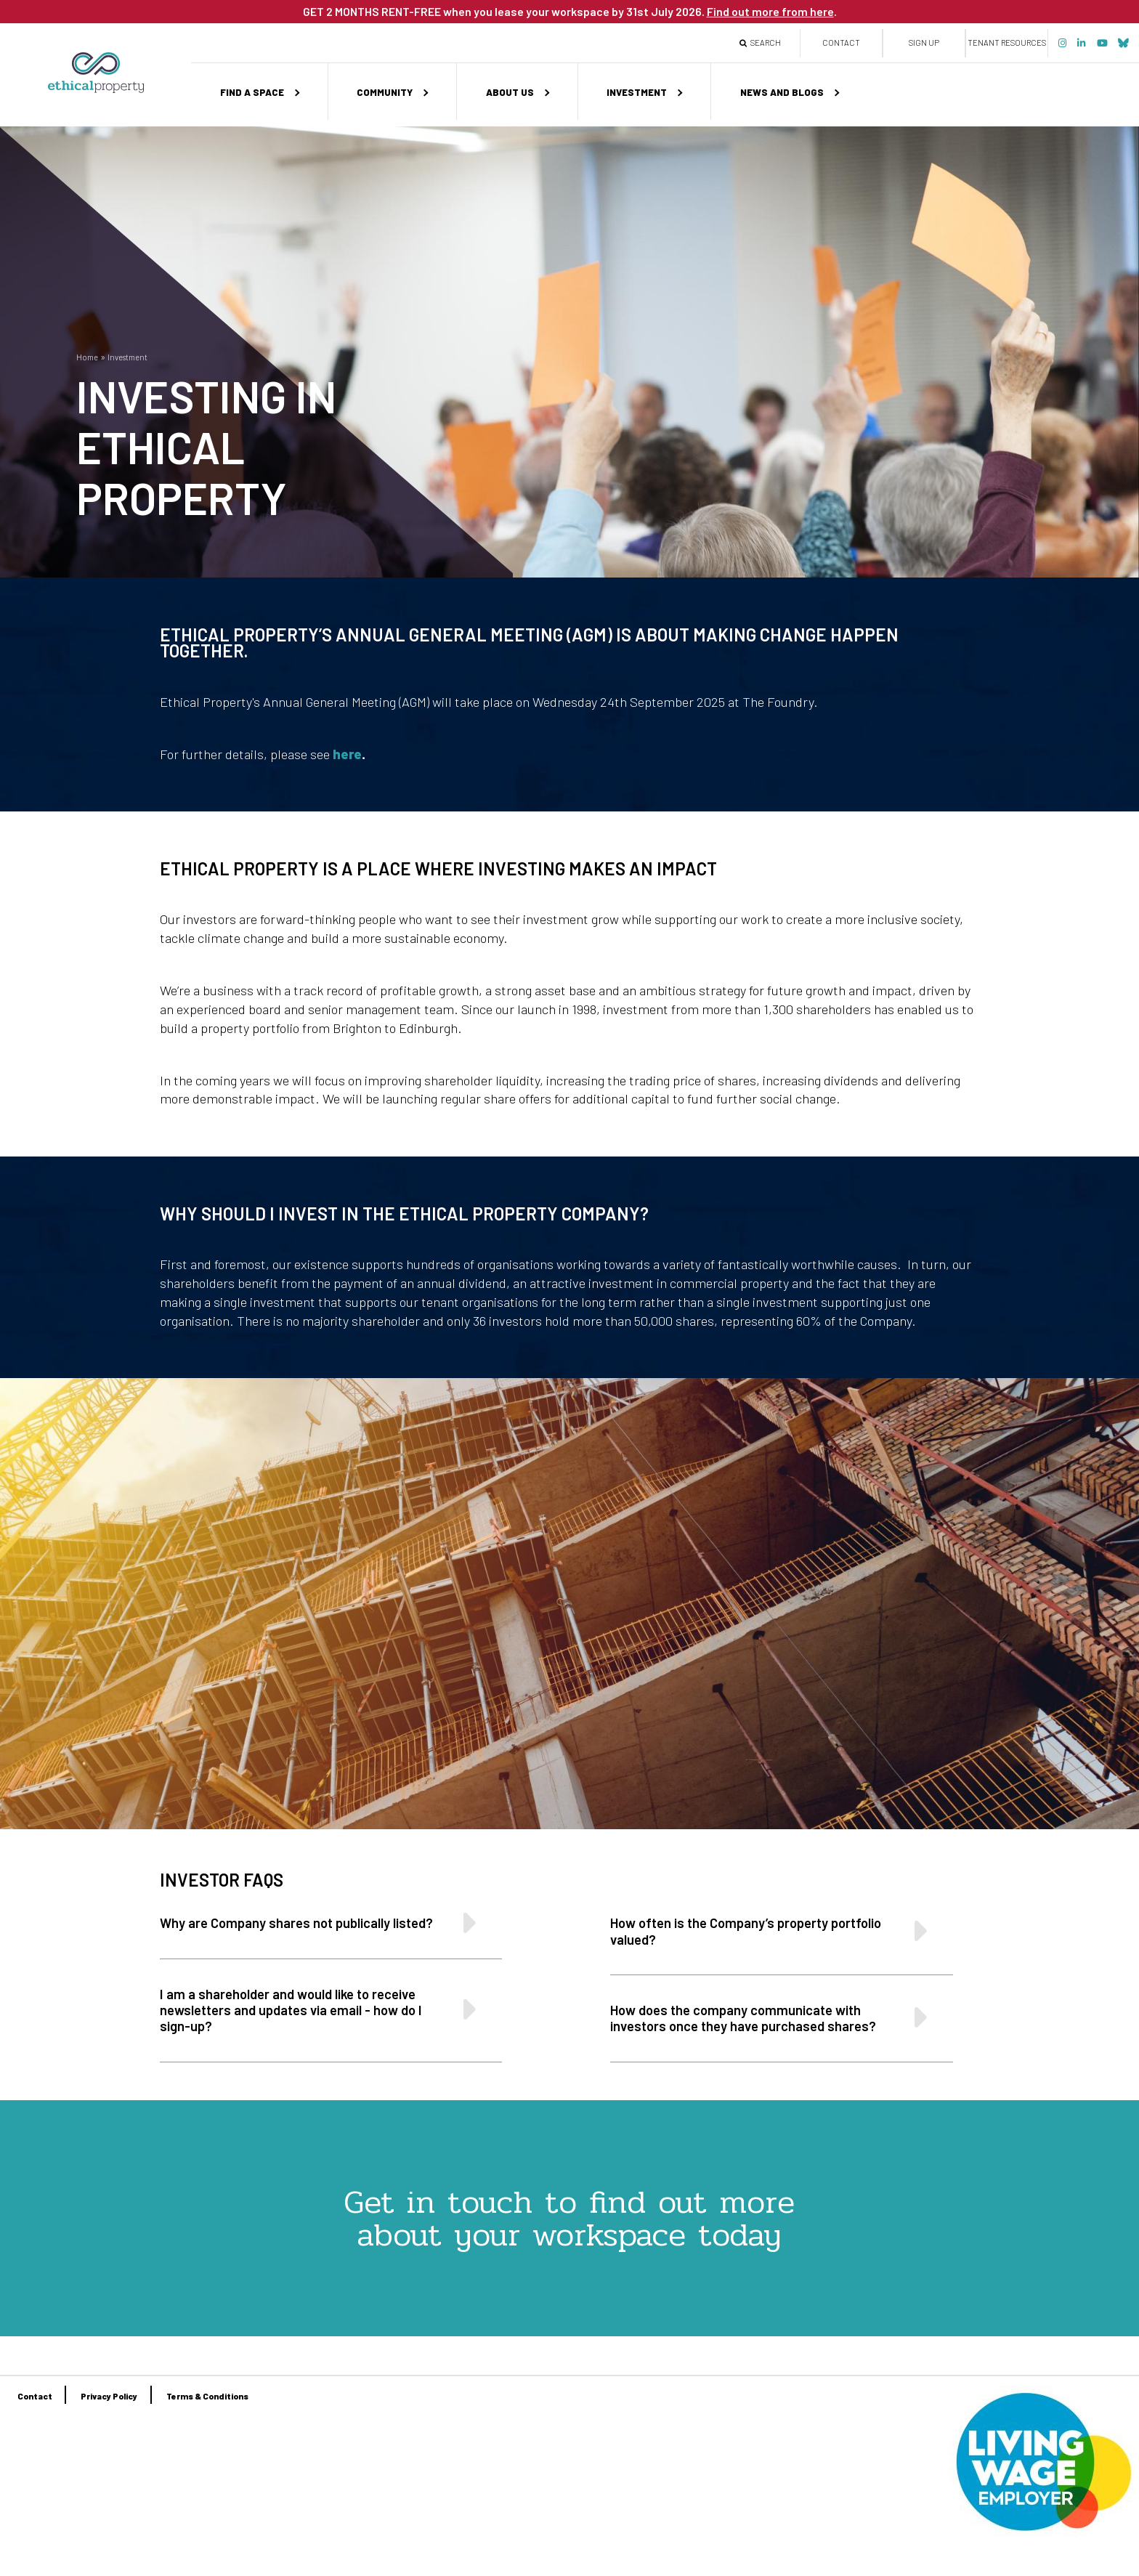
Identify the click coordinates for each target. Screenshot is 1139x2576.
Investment (637, 92)
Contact (841, 42)
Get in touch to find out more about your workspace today (569, 2218)
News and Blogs (782, 92)
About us (510, 92)
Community (385, 92)
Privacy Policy (109, 2396)
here (347, 754)
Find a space (252, 92)
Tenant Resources (1007, 42)
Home (87, 357)
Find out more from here (770, 11)
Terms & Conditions (207, 2396)
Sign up (924, 42)
